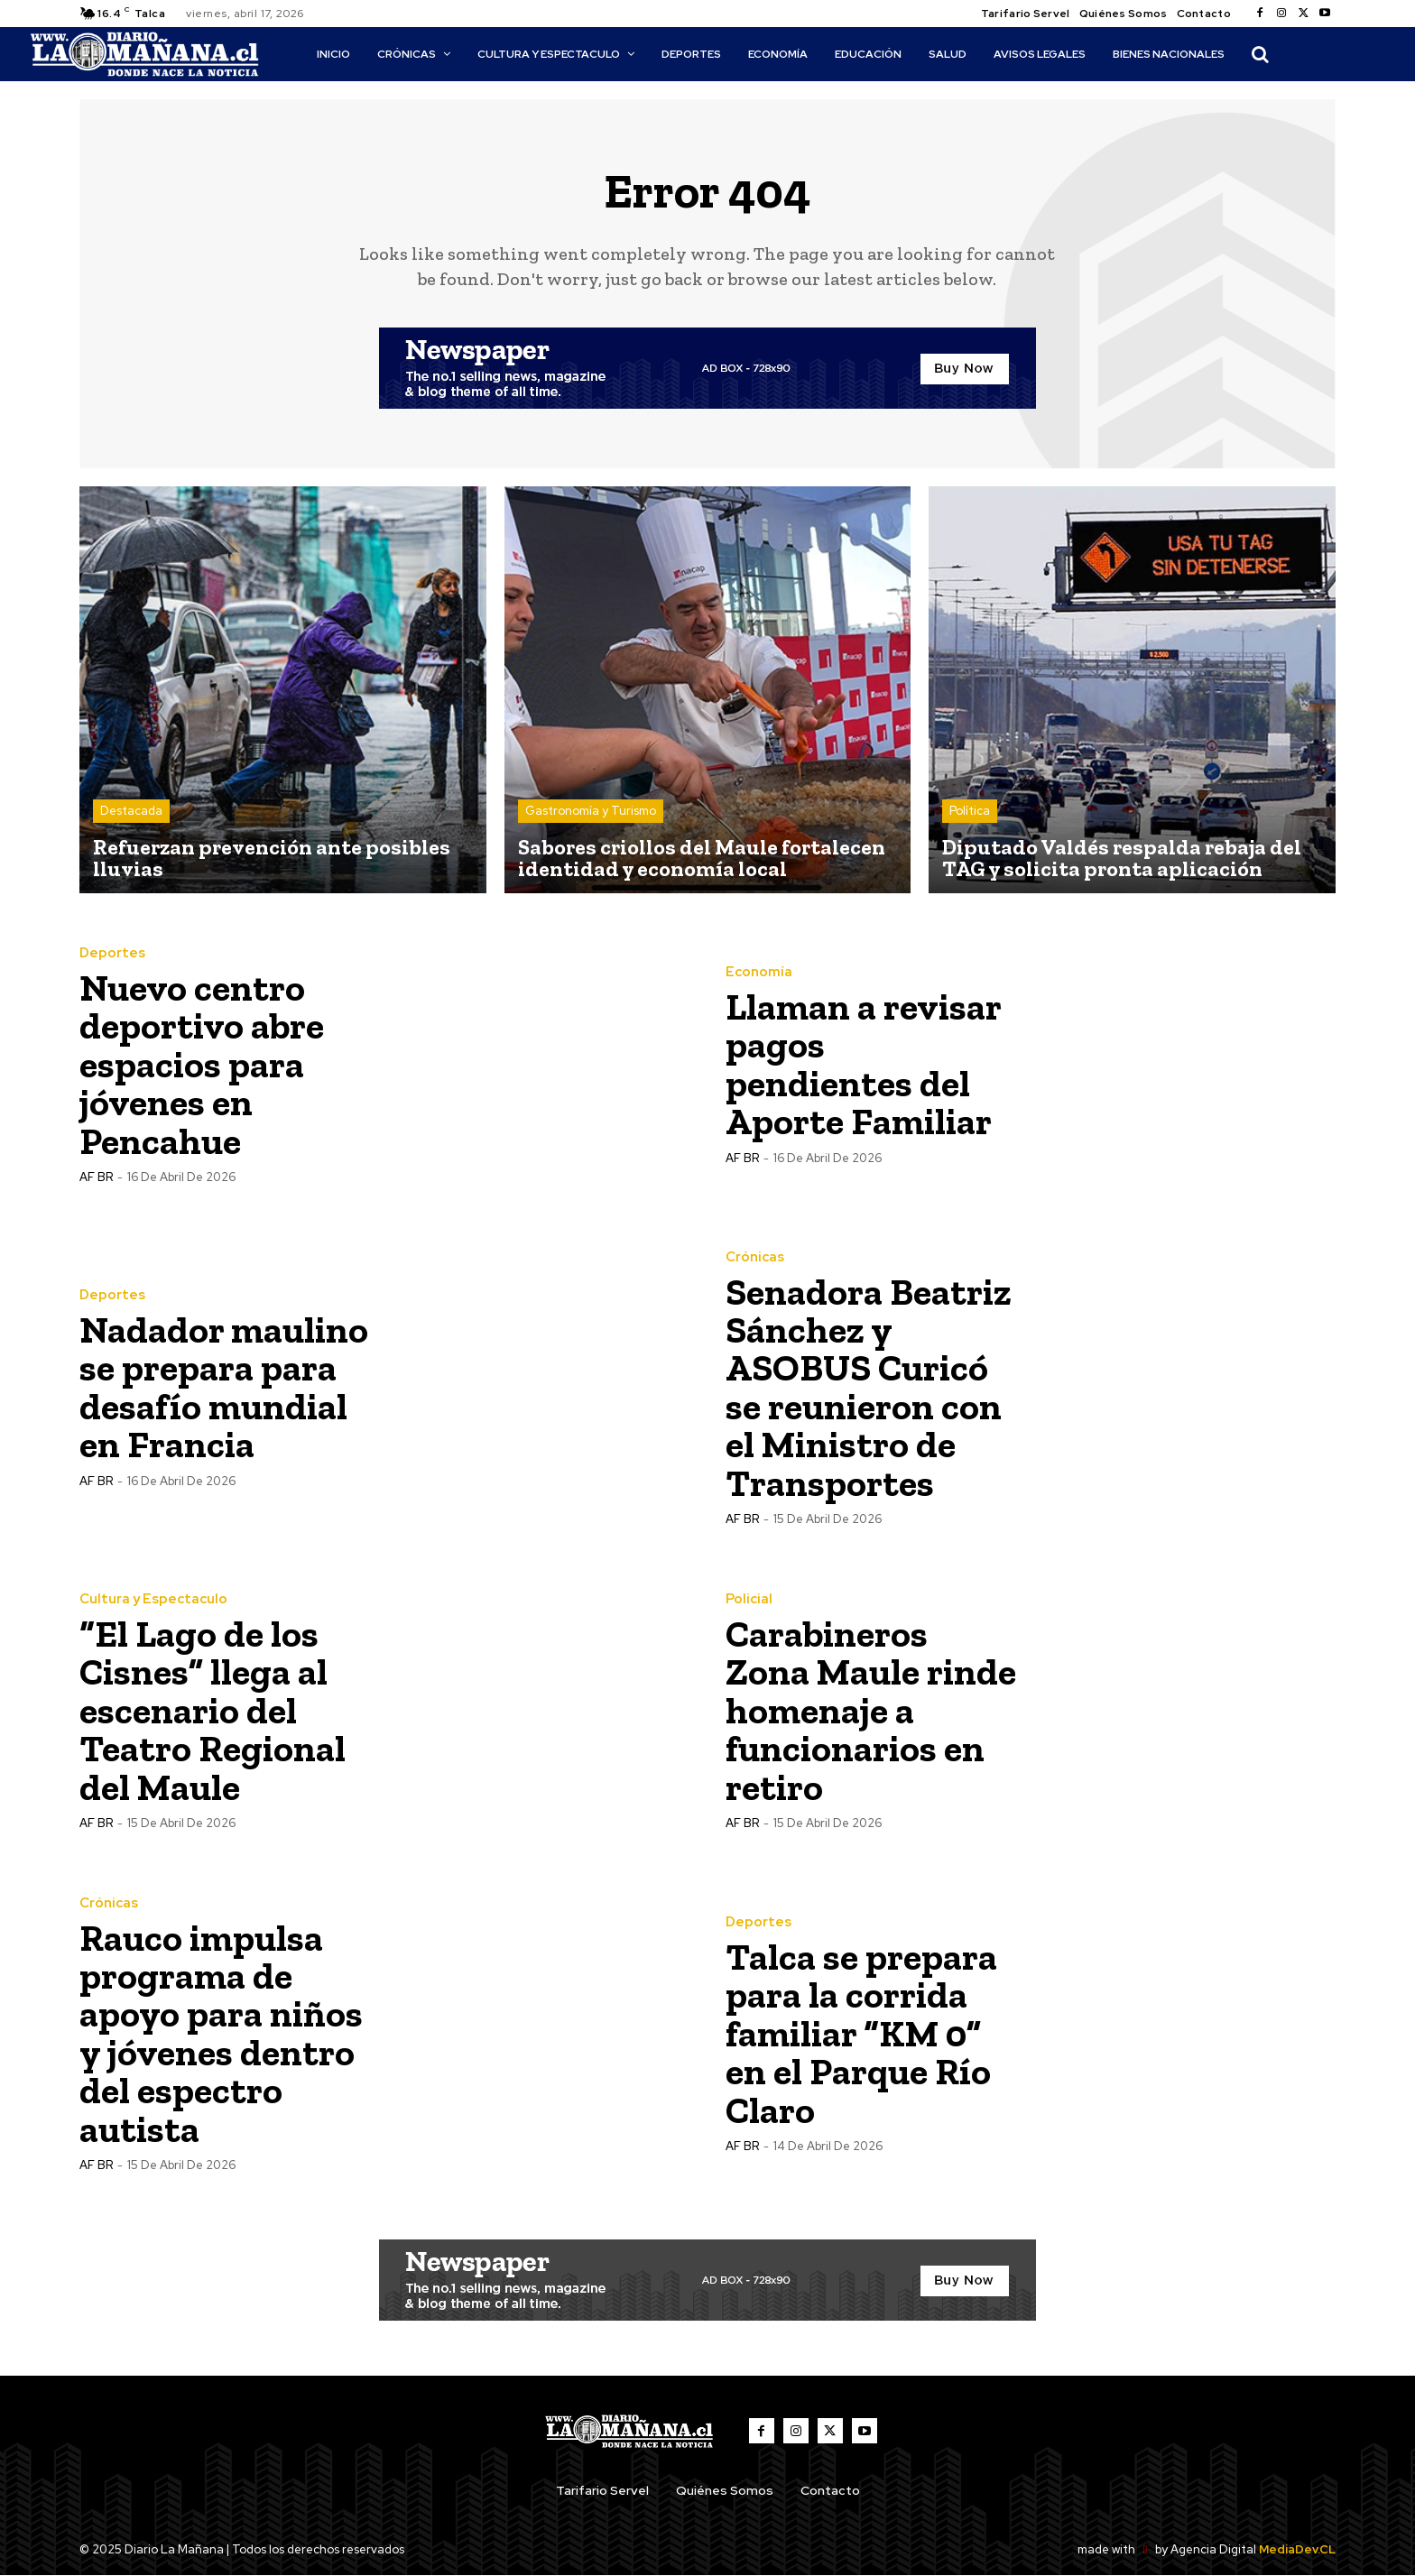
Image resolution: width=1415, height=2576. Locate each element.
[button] (1259, 54)
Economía (759, 973)
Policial (749, 1600)
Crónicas (755, 1258)
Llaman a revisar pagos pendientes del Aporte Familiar (864, 1064)
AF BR (96, 1176)
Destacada (131, 811)
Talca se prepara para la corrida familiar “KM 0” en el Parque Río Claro (862, 2033)
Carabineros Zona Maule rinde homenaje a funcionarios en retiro (871, 1710)
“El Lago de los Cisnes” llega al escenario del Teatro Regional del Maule (212, 1710)
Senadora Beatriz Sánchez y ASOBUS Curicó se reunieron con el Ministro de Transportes (869, 1387)
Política (969, 811)
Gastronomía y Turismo (590, 811)
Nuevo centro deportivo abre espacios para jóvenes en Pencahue (202, 1064)
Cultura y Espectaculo (153, 1600)
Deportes (112, 954)
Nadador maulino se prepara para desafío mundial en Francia (224, 1387)
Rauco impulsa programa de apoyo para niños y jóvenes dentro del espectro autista (222, 2033)
